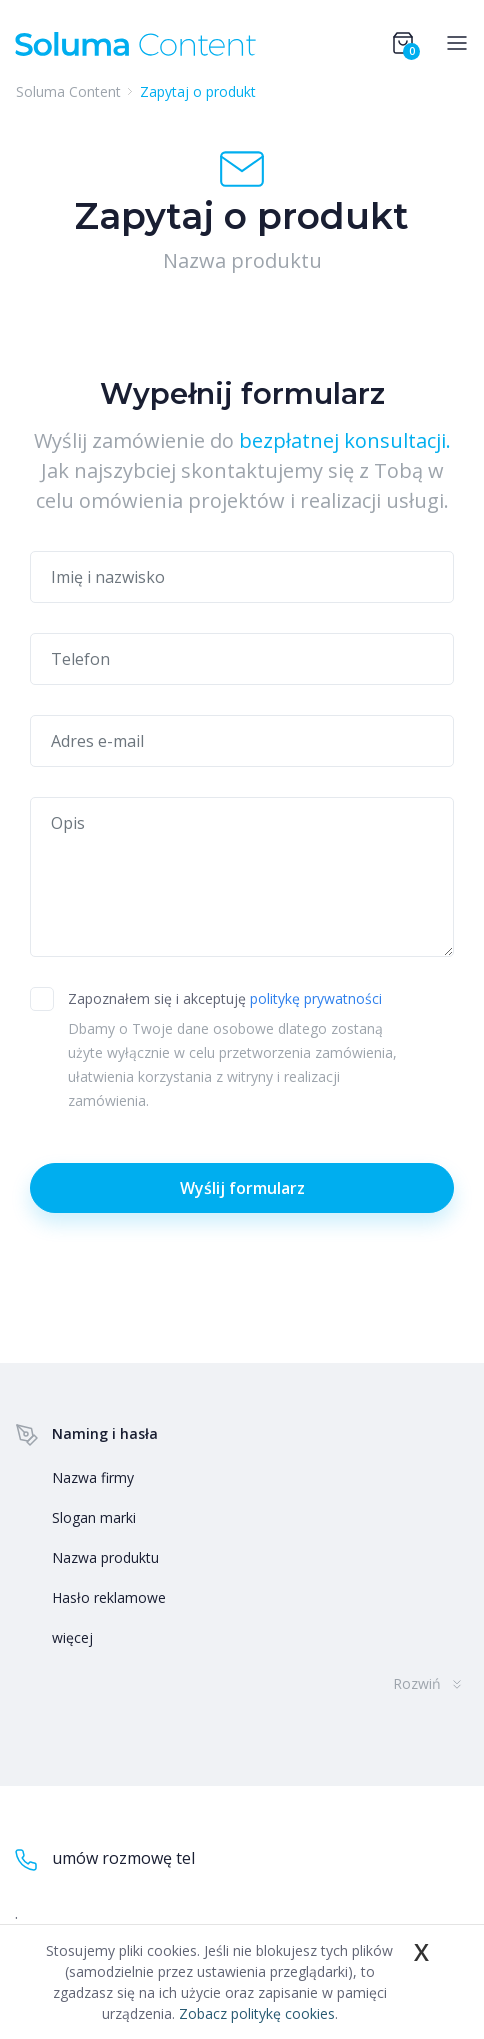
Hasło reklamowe (109, 1597)
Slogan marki (94, 1517)
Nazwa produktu (105, 1557)
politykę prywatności (316, 998)
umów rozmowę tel (105, 1859)
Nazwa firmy (93, 1477)
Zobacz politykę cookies (257, 2013)
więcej (72, 1637)
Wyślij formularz (242, 1188)
